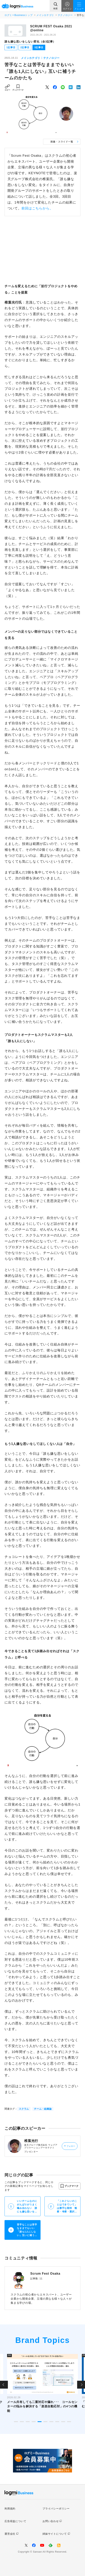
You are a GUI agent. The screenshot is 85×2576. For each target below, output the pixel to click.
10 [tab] (69, 2421)
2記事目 (25, 47)
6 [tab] (45, 2421)
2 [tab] (22, 2421)
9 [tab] (63, 2421)
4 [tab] (34, 2421)
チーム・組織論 (43, 2108)
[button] (69, 2186)
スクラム (24, 2108)
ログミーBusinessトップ (18, 15)
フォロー (69, 2146)
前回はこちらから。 (37, 208)
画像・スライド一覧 (61, 141)
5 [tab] (40, 2421)
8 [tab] (57, 2421)
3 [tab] (28, 2421)
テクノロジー (65, 15)
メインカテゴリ (45, 15)
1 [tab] (16, 2421)
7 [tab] (51, 2421)
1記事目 (11, 47)
